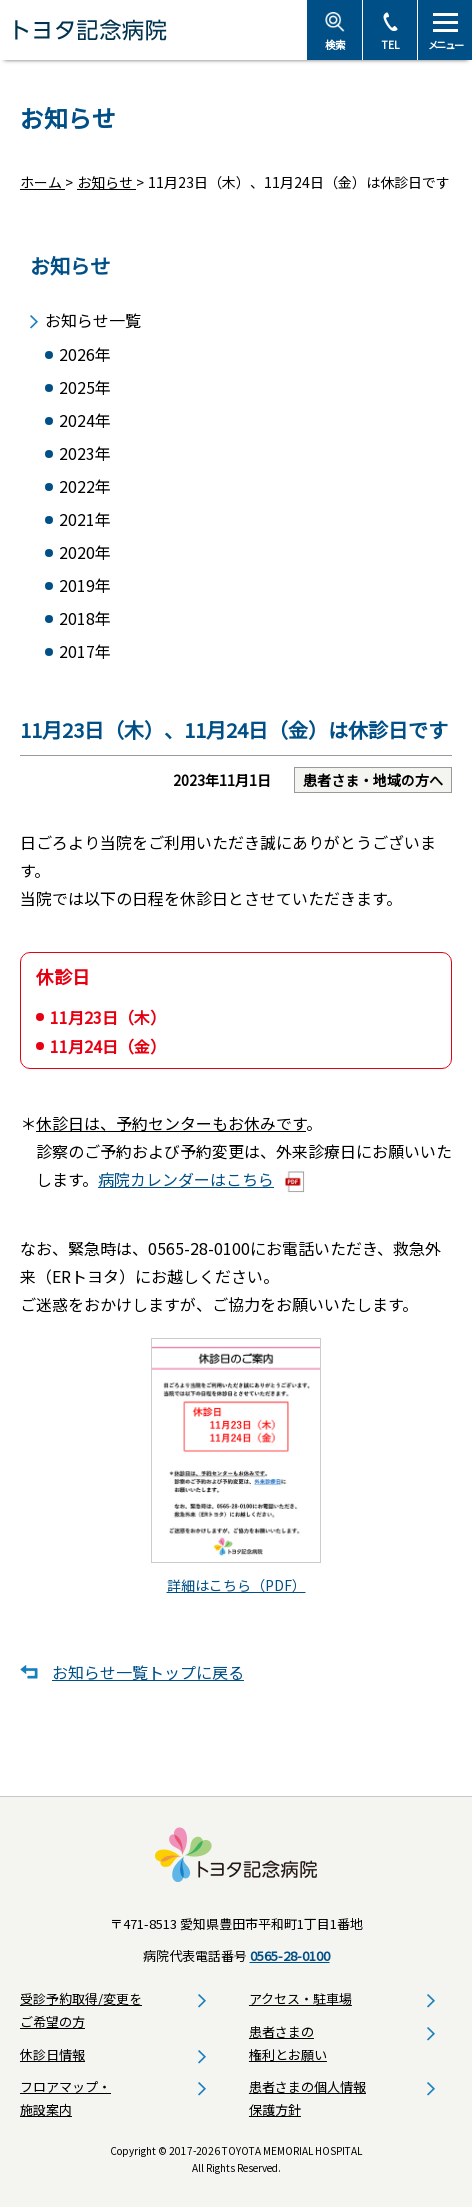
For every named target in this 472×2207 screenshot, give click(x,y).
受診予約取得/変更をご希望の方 (81, 2010)
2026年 (85, 354)
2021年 (85, 519)
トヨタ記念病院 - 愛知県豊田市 (153, 30)
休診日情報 (52, 2054)
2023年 (85, 453)
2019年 (85, 585)
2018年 (85, 618)
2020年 (85, 552)
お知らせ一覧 (93, 320)
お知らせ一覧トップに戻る (148, 1672)
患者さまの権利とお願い (288, 2043)
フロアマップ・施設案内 (65, 2098)
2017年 (85, 651)
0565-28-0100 (290, 1955)
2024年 (85, 420)
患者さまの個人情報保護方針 (307, 2098)
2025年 (85, 387)
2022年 (85, 486)
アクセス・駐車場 (300, 1998)
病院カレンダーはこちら (186, 1179)
